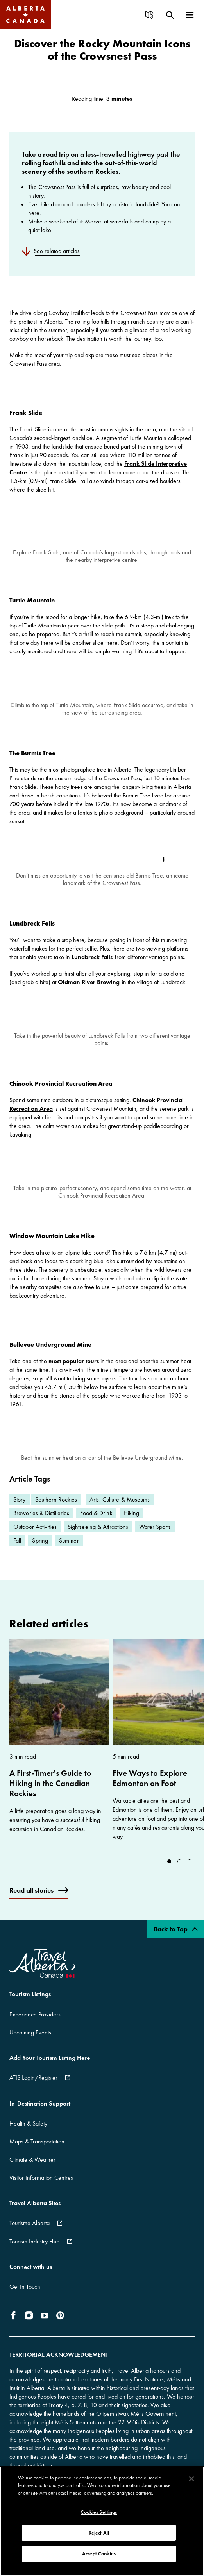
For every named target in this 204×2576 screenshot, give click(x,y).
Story (19, 1510)
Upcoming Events (30, 2043)
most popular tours (74, 1371)
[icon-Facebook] (14, 2326)
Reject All (99, 2533)
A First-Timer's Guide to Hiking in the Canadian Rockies (50, 1793)
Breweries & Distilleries (41, 1524)
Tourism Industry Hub (34, 2252)
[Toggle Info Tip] (163, 859)
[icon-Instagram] (29, 2326)
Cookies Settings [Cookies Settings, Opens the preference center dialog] (99, 2512)
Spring (40, 1551)
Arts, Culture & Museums (119, 1510)
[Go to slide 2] (189, 1872)
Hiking (131, 1524)
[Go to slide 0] (169, 1872)
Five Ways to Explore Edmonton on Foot (150, 1788)
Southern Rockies (56, 1510)
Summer (69, 1551)
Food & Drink (96, 1524)
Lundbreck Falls (92, 957)
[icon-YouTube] (45, 2326)
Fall (17, 1551)
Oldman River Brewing (89, 982)
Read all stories (31, 1901)
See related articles (57, 251)
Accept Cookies (99, 2553)
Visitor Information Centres (41, 2188)
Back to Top (176, 1940)
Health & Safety (28, 2134)
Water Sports (155, 1537)
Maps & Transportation (36, 2152)
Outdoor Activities (35, 1537)
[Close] (191, 2478)
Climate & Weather (32, 2170)
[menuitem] (151, 14)
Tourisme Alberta (29, 2234)
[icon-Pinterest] (60, 2326)
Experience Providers (35, 2025)
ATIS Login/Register (33, 2088)
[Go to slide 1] (179, 1872)
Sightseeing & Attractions (98, 1537)
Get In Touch (24, 2297)
